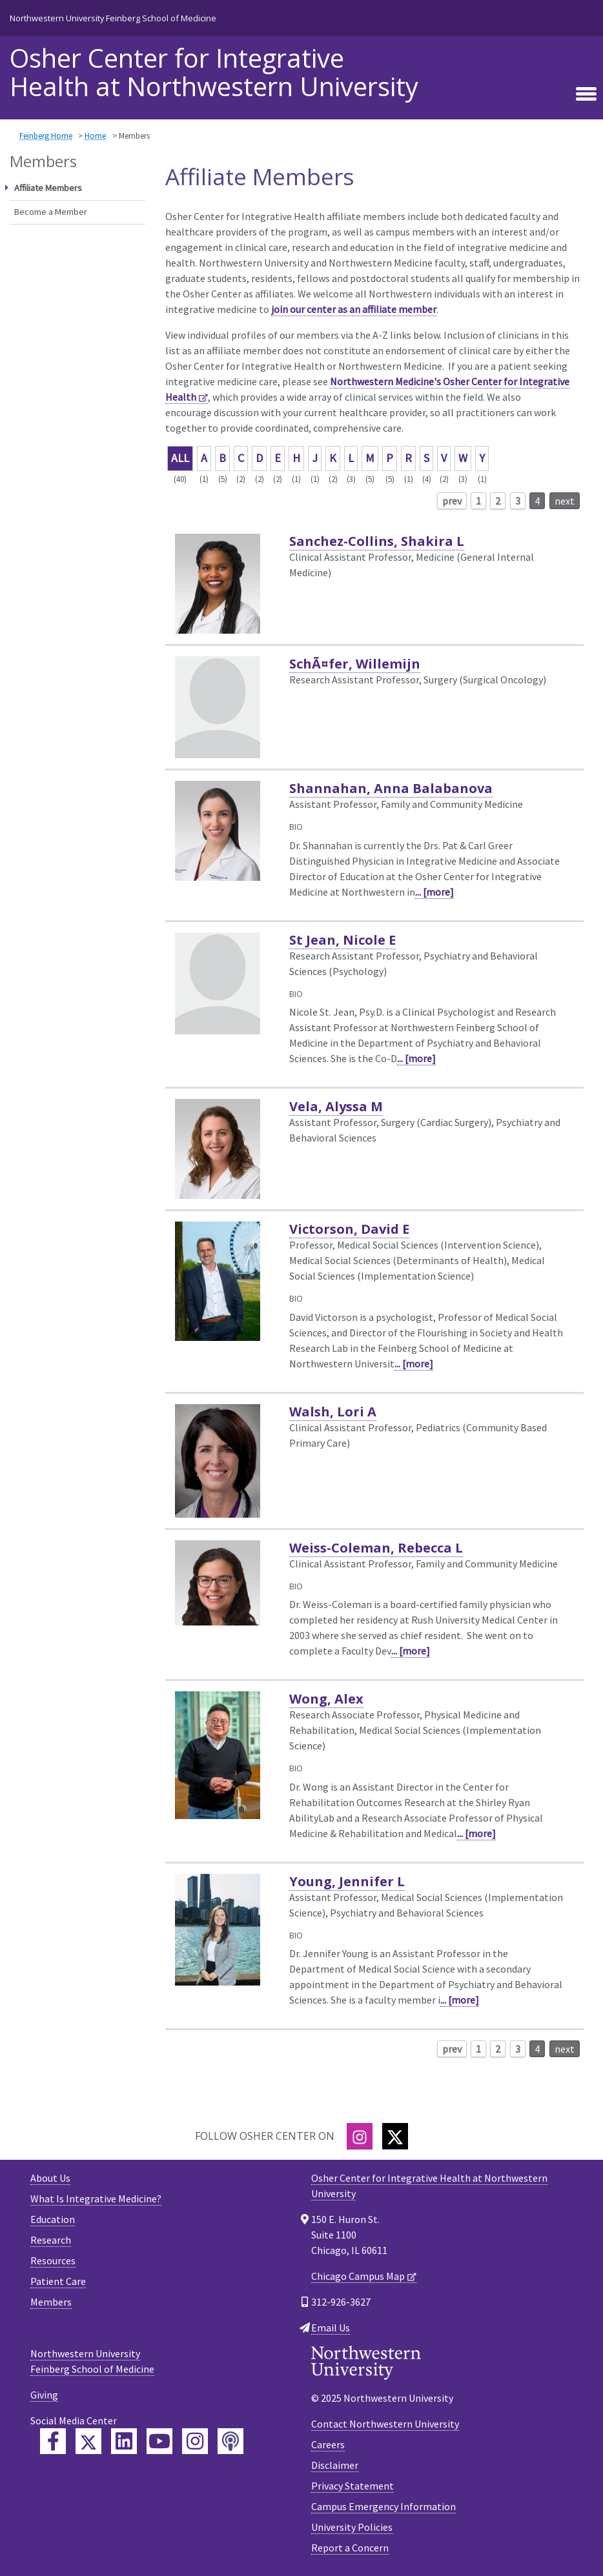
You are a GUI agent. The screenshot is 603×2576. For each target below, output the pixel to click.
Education (52, 2219)
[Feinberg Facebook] (53, 2441)
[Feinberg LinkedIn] (124, 2441)
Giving (44, 2394)
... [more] (434, 891)
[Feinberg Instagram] (195, 2441)
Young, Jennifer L (347, 1881)
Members (51, 2301)
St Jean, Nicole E (342, 940)
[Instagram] (360, 2136)
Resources (53, 2260)
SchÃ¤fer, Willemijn (354, 663)
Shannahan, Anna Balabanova (391, 788)
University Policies (352, 2527)
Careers (328, 2444)
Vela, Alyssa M (336, 1106)
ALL (180, 457)
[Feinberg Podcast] (230, 2441)
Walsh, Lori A (332, 1411)
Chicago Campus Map (358, 2275)
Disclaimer (334, 2465)
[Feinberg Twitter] (88, 2441)
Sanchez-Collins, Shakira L (376, 541)
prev (452, 500)
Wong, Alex (326, 1698)
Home (95, 135)
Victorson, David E (349, 1229)
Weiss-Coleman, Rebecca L (376, 1547)
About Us (50, 2177)
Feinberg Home (45, 135)
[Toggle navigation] (586, 93)
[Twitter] (395, 2136)
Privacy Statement (352, 2485)
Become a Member (50, 211)
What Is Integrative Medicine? (95, 2198)
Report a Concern (350, 2547)
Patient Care (58, 2281)
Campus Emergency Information (383, 2506)
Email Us (330, 2327)
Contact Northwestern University (385, 2423)
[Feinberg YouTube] (159, 2441)
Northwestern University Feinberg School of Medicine (113, 18)
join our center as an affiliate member (353, 309)
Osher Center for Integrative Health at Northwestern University (214, 72)
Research (50, 2239)
